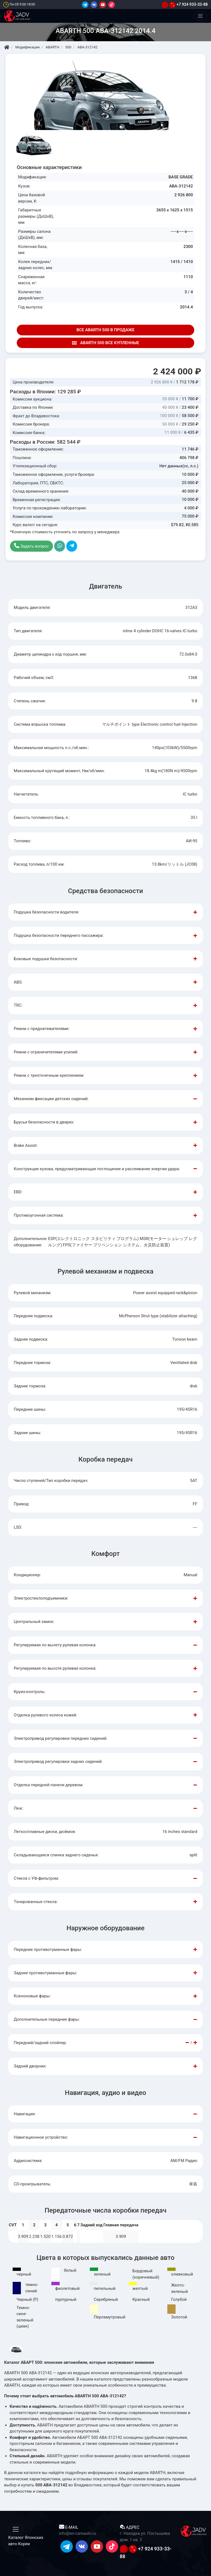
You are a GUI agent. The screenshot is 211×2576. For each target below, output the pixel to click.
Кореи (24, 2543)
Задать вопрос (31, 546)
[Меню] (200, 16)
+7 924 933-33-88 (188, 4)
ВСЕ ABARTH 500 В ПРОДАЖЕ (105, 329)
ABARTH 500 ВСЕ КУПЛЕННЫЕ (105, 343)
